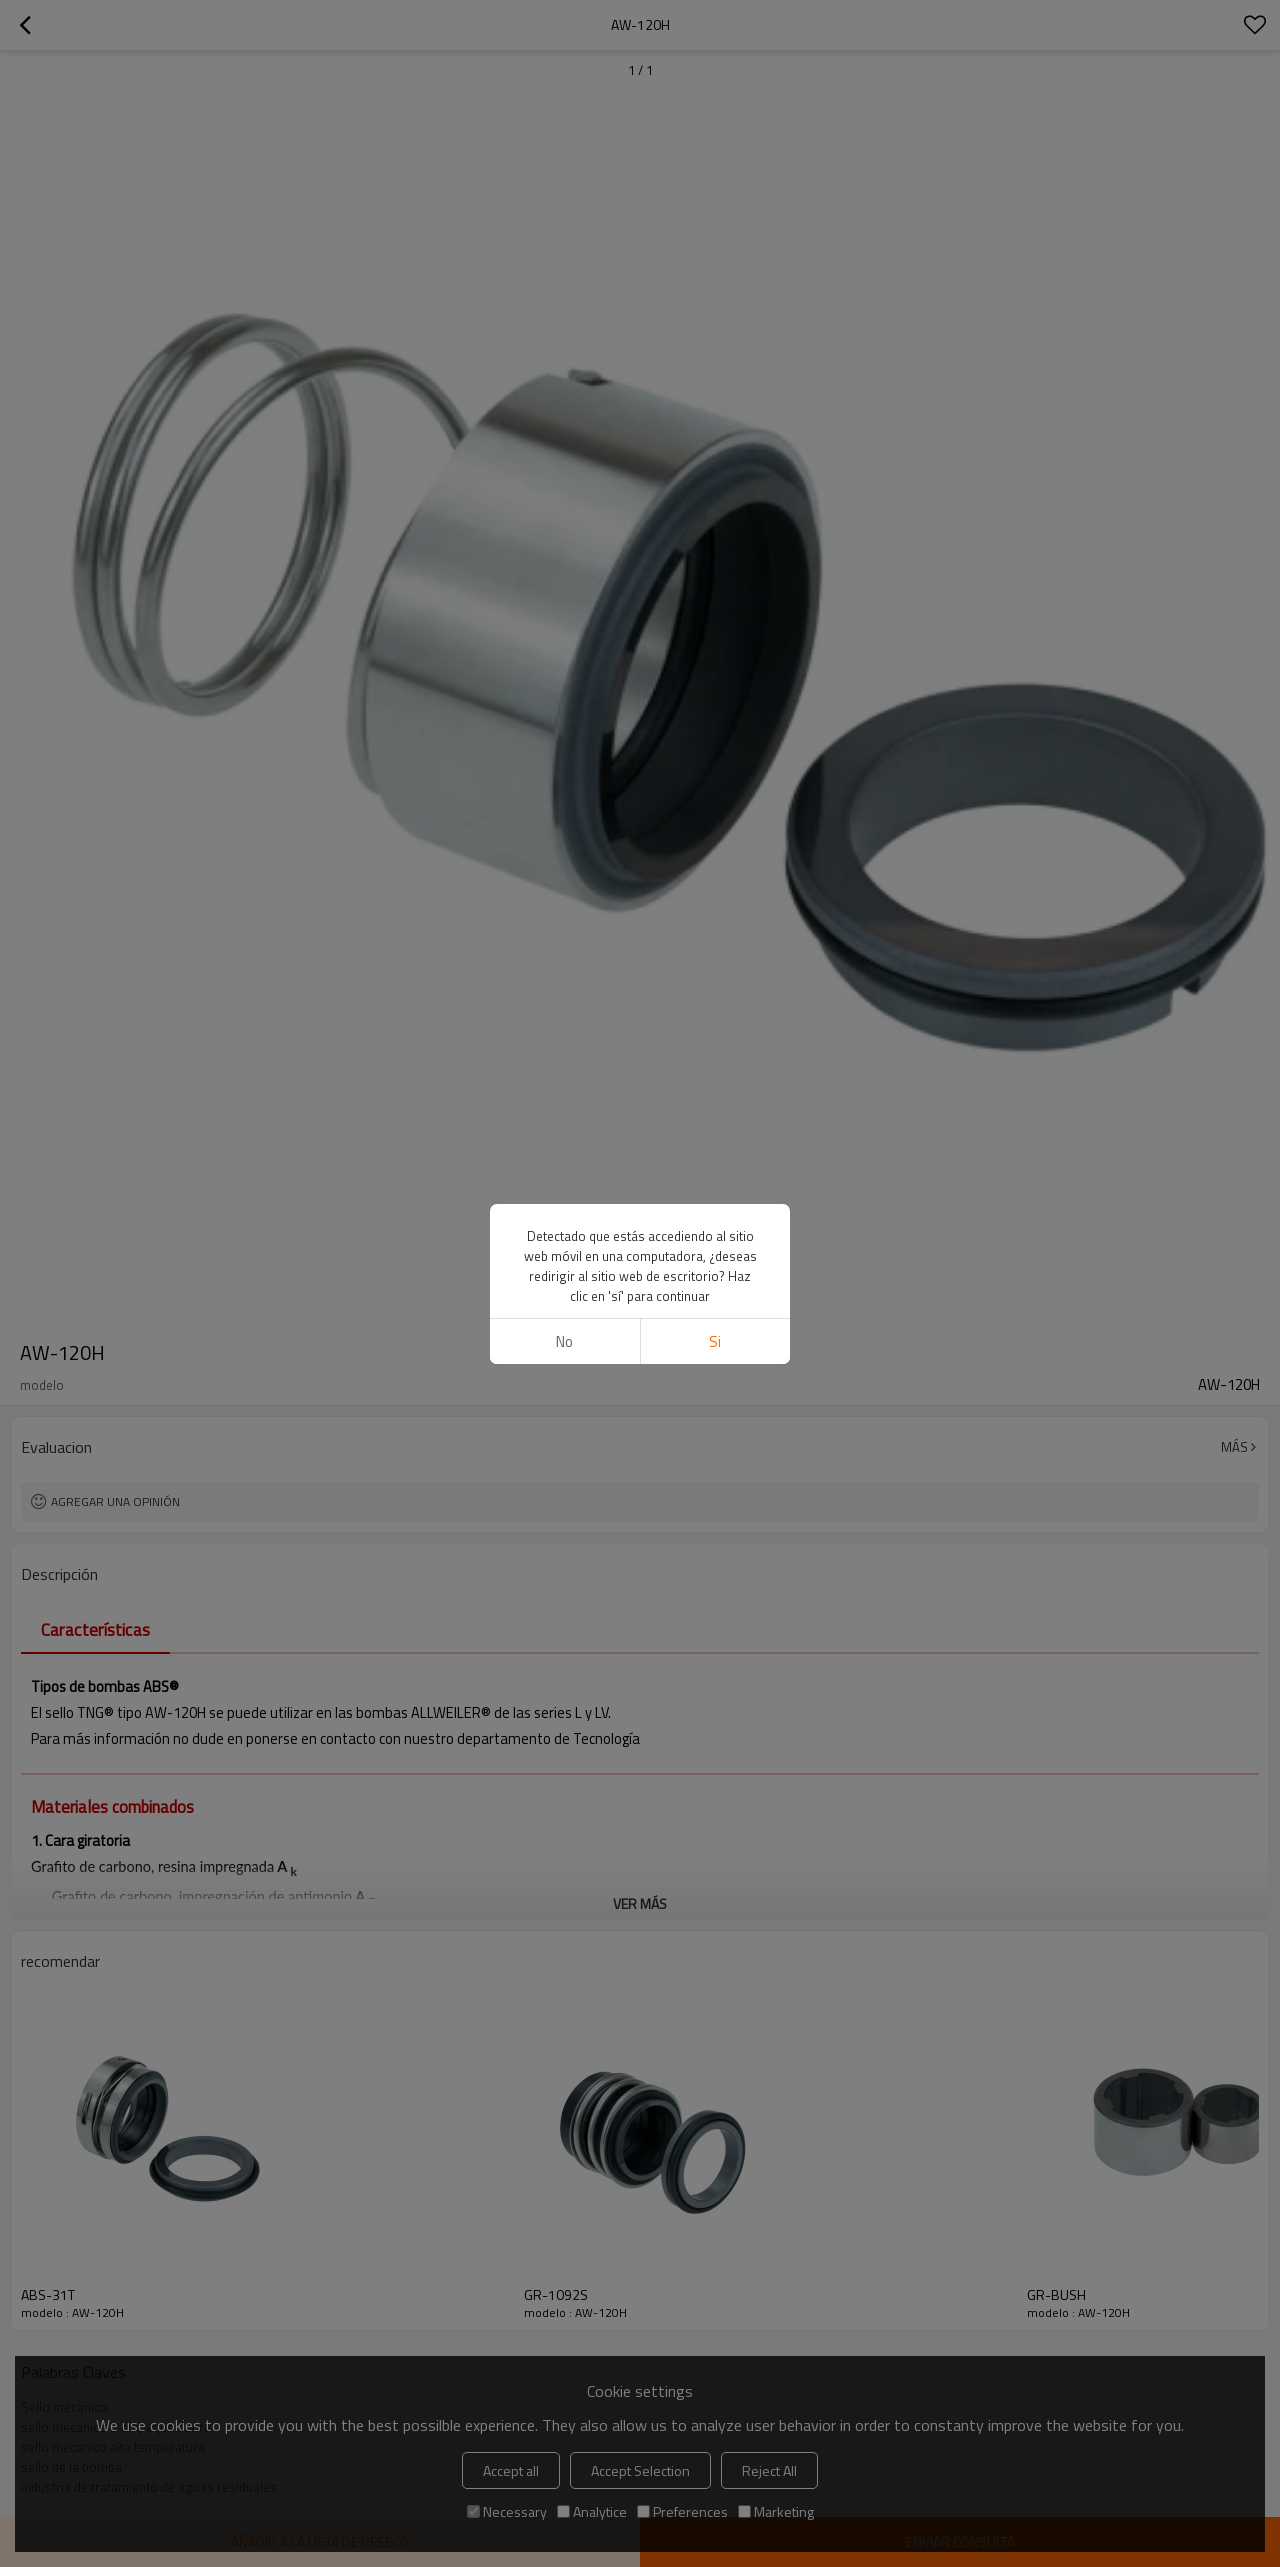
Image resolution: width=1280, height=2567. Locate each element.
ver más (640, 1903)
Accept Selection (640, 2470)
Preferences (682, 2511)
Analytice (592, 2511)
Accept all (511, 2470)
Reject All (769, 2470)
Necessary (507, 2511)
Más (1234, 1447)
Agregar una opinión (115, 1501)
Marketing (776, 2511)
